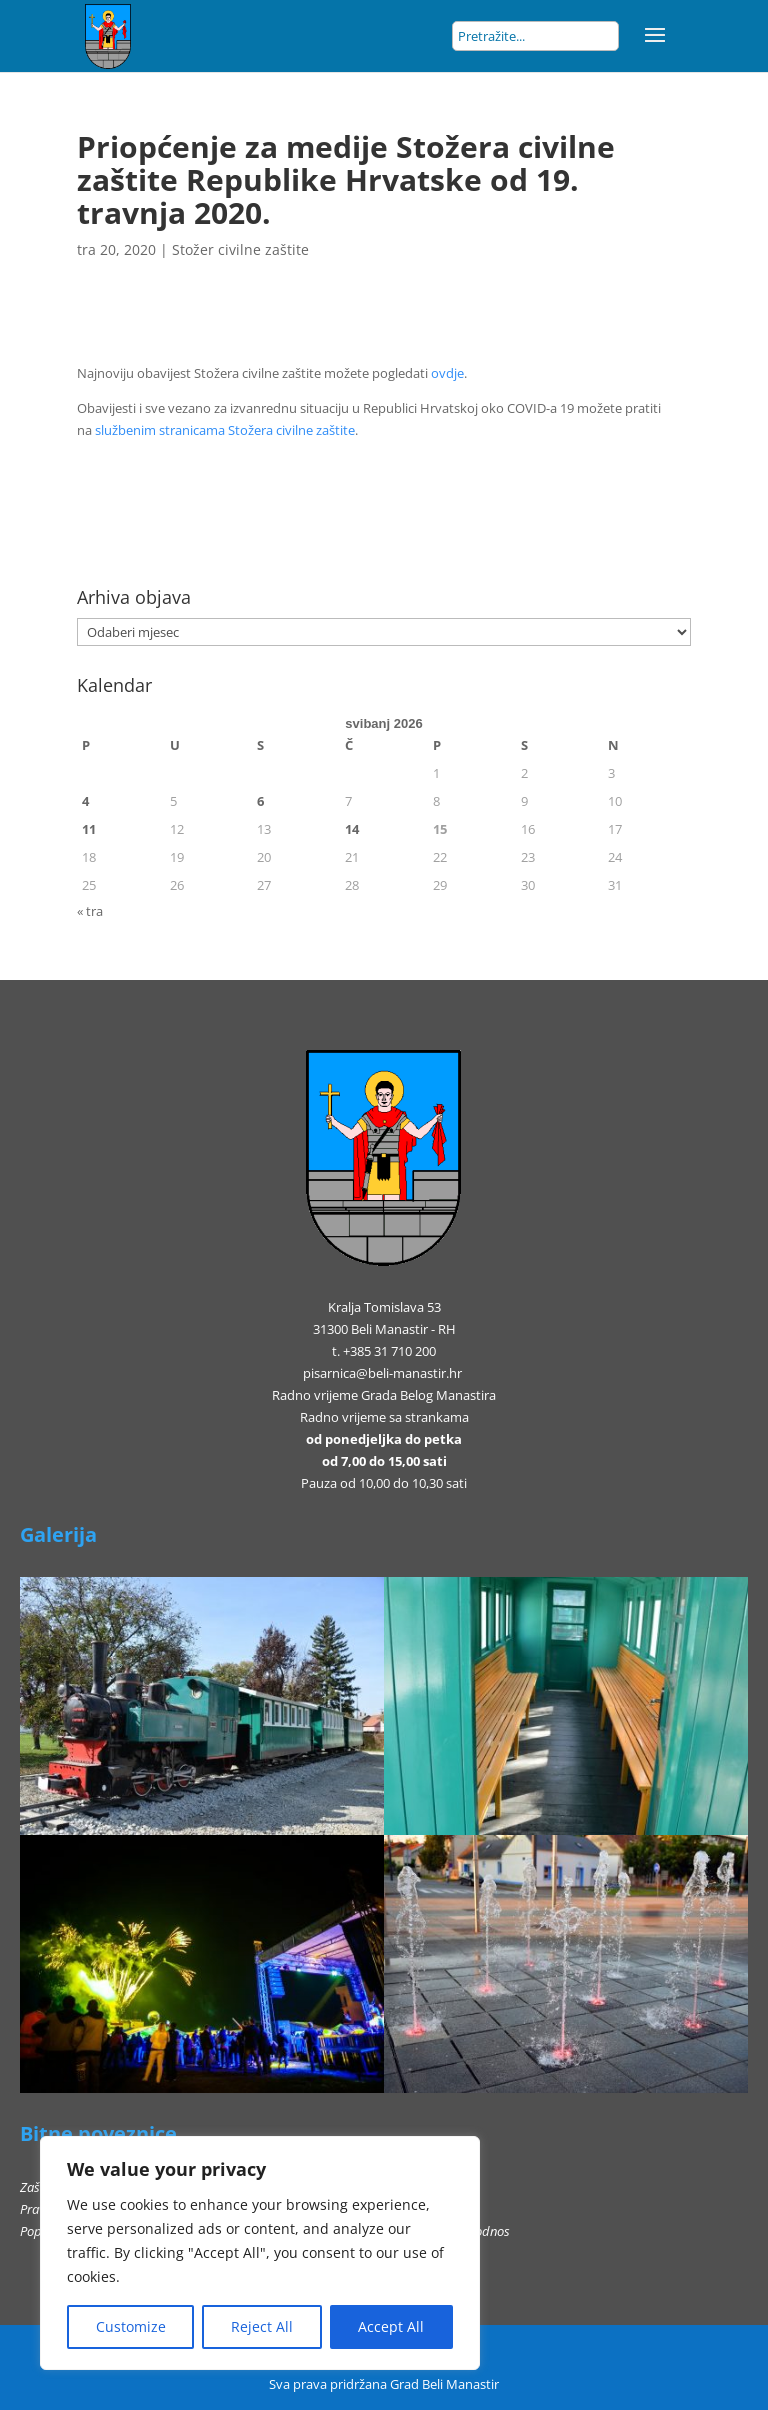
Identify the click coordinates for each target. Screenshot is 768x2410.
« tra (90, 911)
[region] (260, 2253)
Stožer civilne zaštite (240, 249)
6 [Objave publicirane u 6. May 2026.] (260, 801)
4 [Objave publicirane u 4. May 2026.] (85, 801)
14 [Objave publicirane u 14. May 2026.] (352, 829)
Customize (131, 2326)
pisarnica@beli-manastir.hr (382, 1373)
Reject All (262, 2326)
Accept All (391, 2326)
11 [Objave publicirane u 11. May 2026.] (89, 829)
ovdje (447, 373)
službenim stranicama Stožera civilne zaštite (225, 430)
